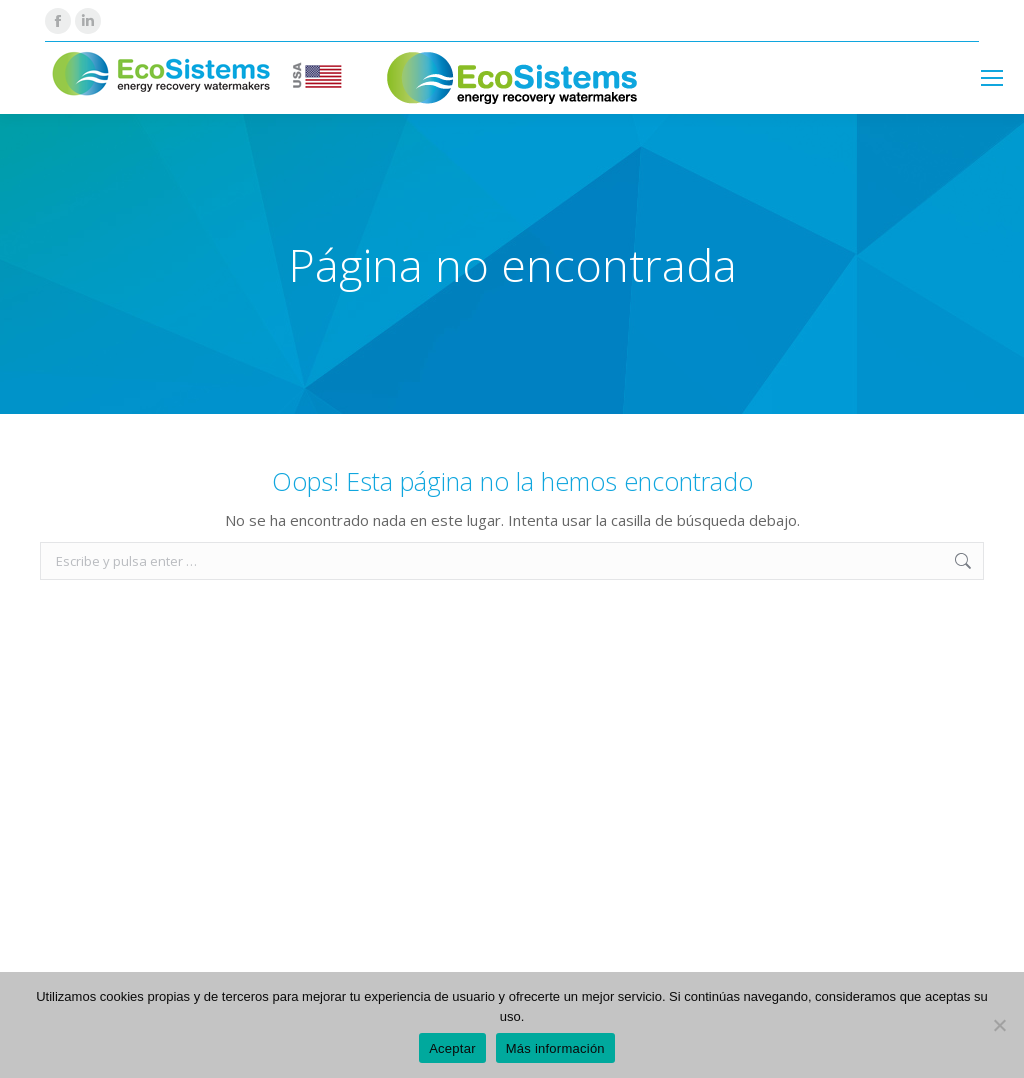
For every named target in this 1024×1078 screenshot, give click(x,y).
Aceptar (452, 1048)
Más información (555, 1048)
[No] (999, 1025)
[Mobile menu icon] (992, 78)
